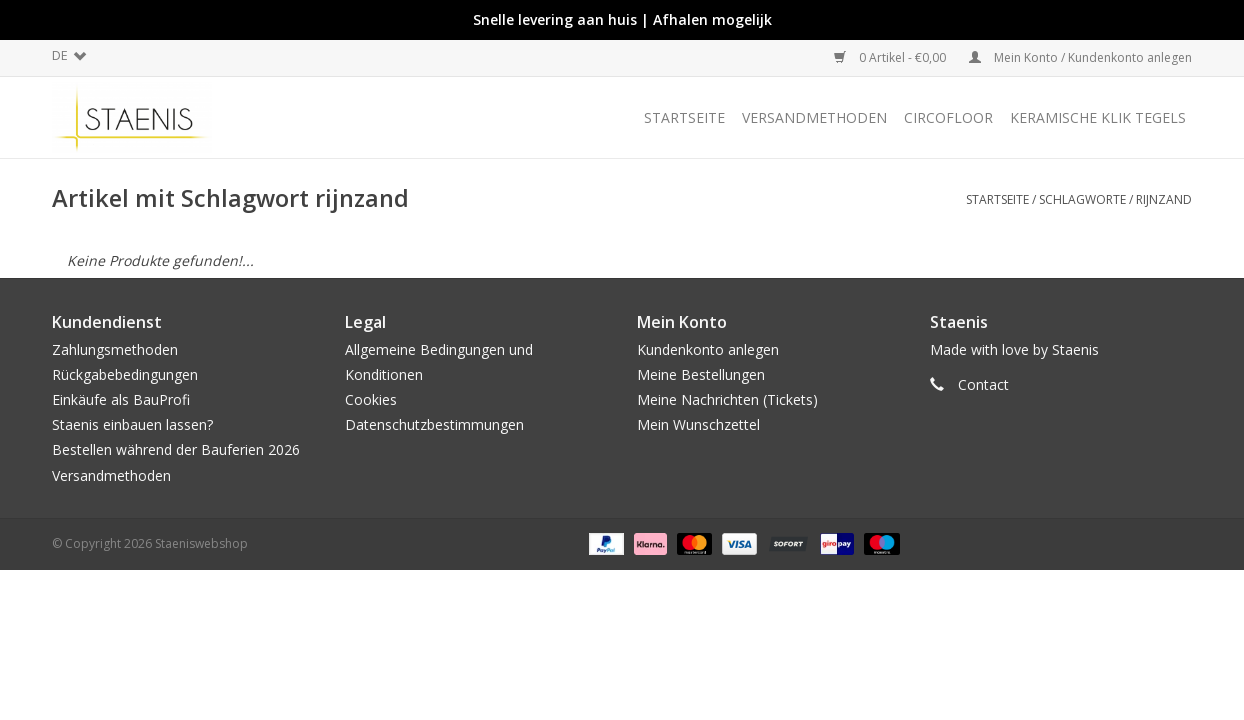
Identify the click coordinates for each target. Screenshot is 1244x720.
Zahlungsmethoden (115, 349)
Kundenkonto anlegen (708, 349)
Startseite (684, 117)
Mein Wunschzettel (698, 424)
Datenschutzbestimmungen (434, 424)
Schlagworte (1082, 199)
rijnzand (1164, 199)
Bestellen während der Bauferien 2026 (176, 449)
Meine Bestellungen (701, 374)
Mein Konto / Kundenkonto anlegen (1080, 57)
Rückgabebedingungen (125, 374)
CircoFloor (948, 117)
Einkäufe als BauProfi (121, 399)
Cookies (371, 399)
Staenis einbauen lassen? (132, 424)
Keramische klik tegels (1098, 117)
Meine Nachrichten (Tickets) (727, 399)
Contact (983, 384)
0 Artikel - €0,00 (891, 57)
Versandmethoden (814, 117)
